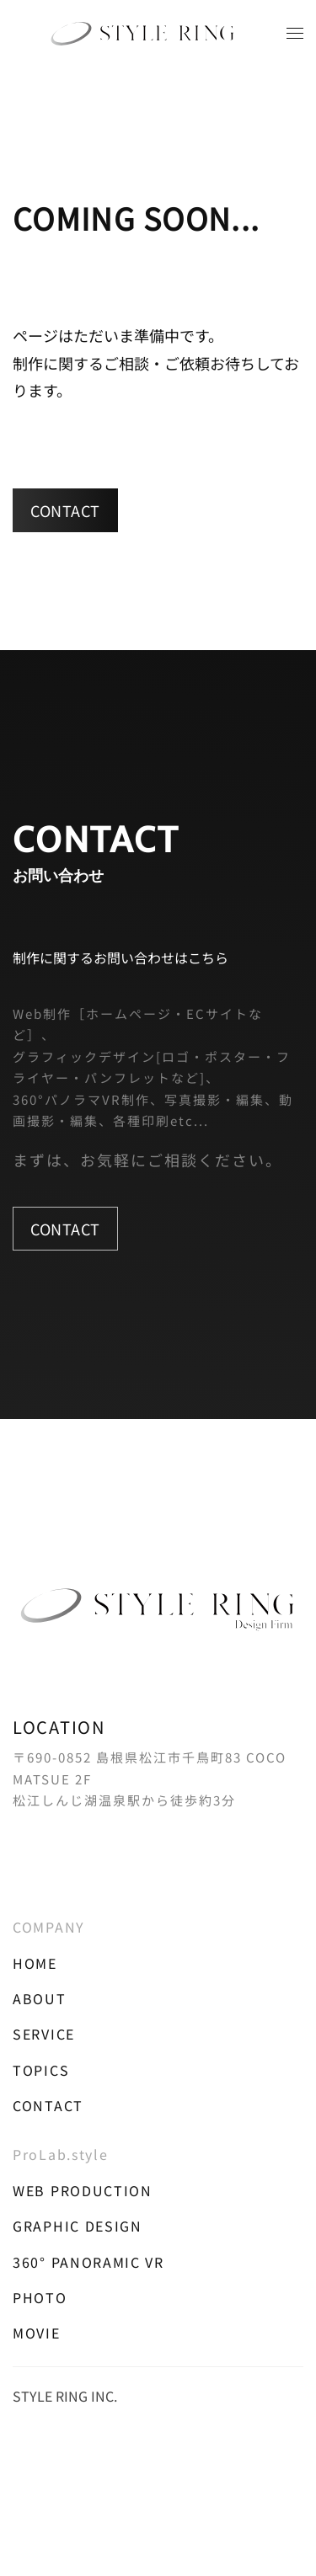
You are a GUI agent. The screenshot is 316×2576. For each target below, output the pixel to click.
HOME (35, 1963)
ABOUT (40, 1998)
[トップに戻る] (158, 33)
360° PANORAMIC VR (88, 2262)
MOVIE (37, 2333)
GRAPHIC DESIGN (77, 2226)
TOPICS (41, 2070)
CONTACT (65, 510)
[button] (295, 33)
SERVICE (44, 2034)
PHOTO (40, 2297)
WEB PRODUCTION (83, 2190)
